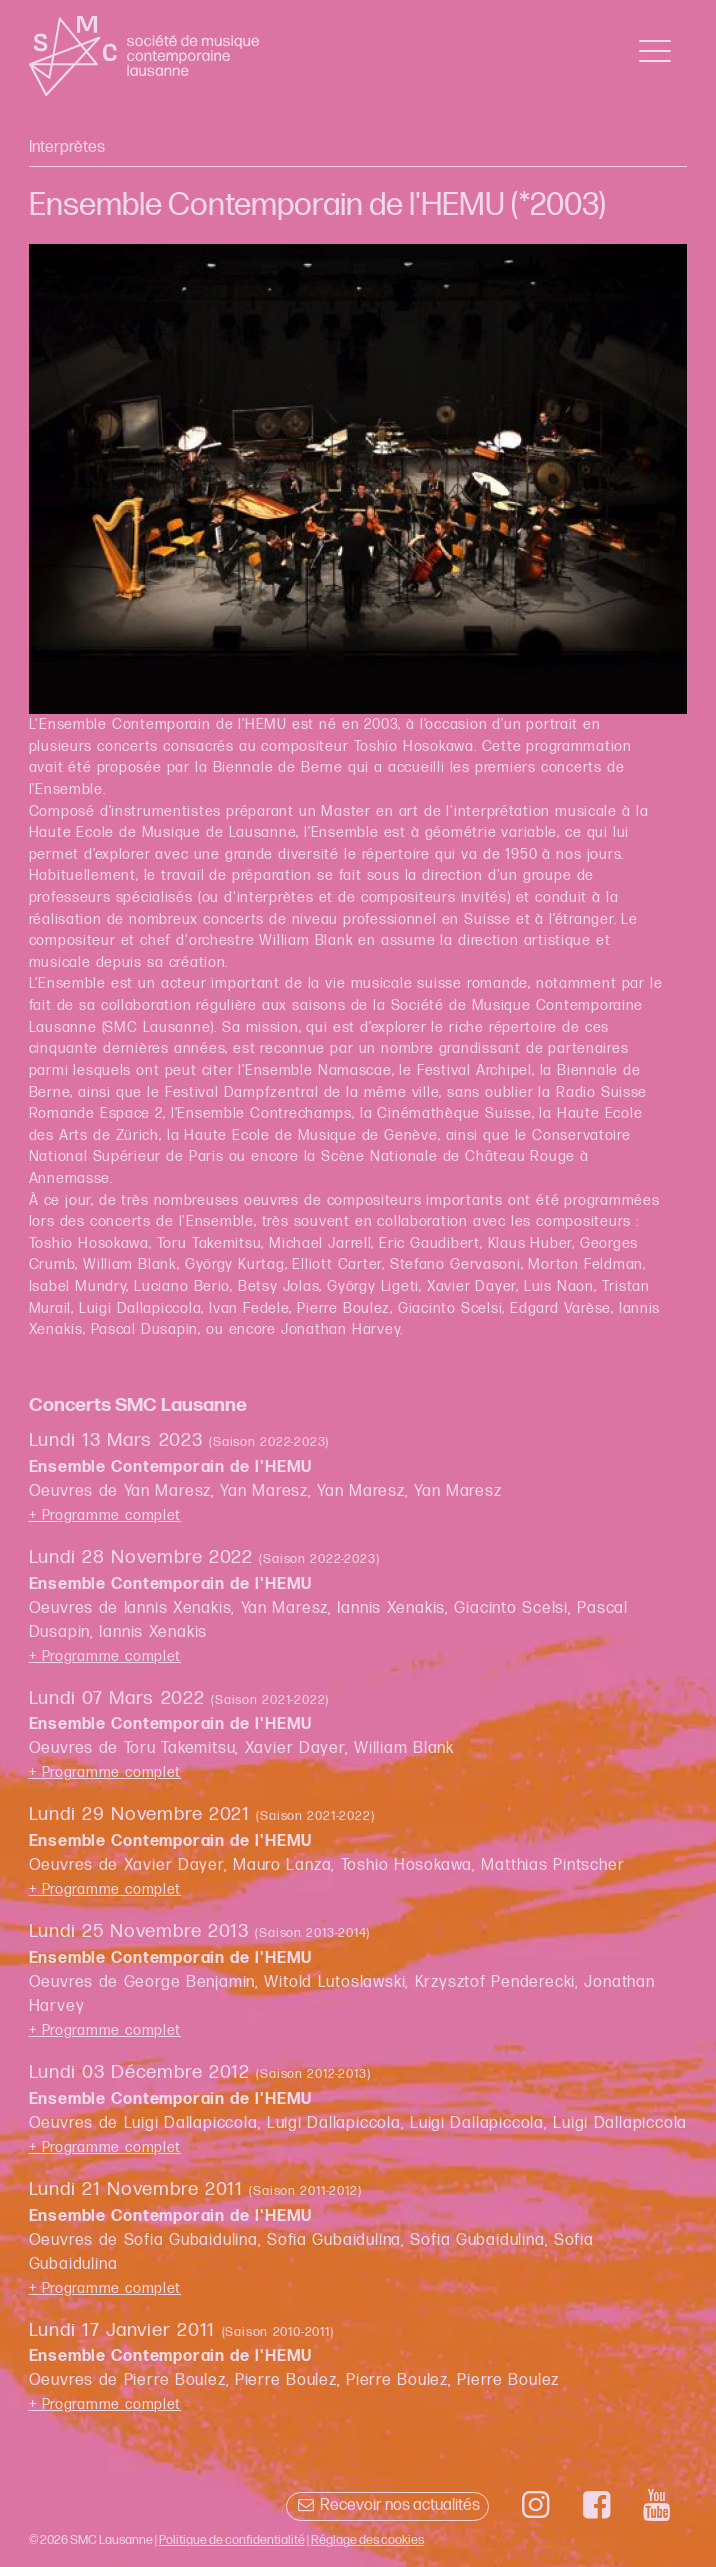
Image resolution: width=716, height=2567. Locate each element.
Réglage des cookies (367, 2540)
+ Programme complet (105, 1515)
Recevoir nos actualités (387, 2505)
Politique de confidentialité (232, 2540)
